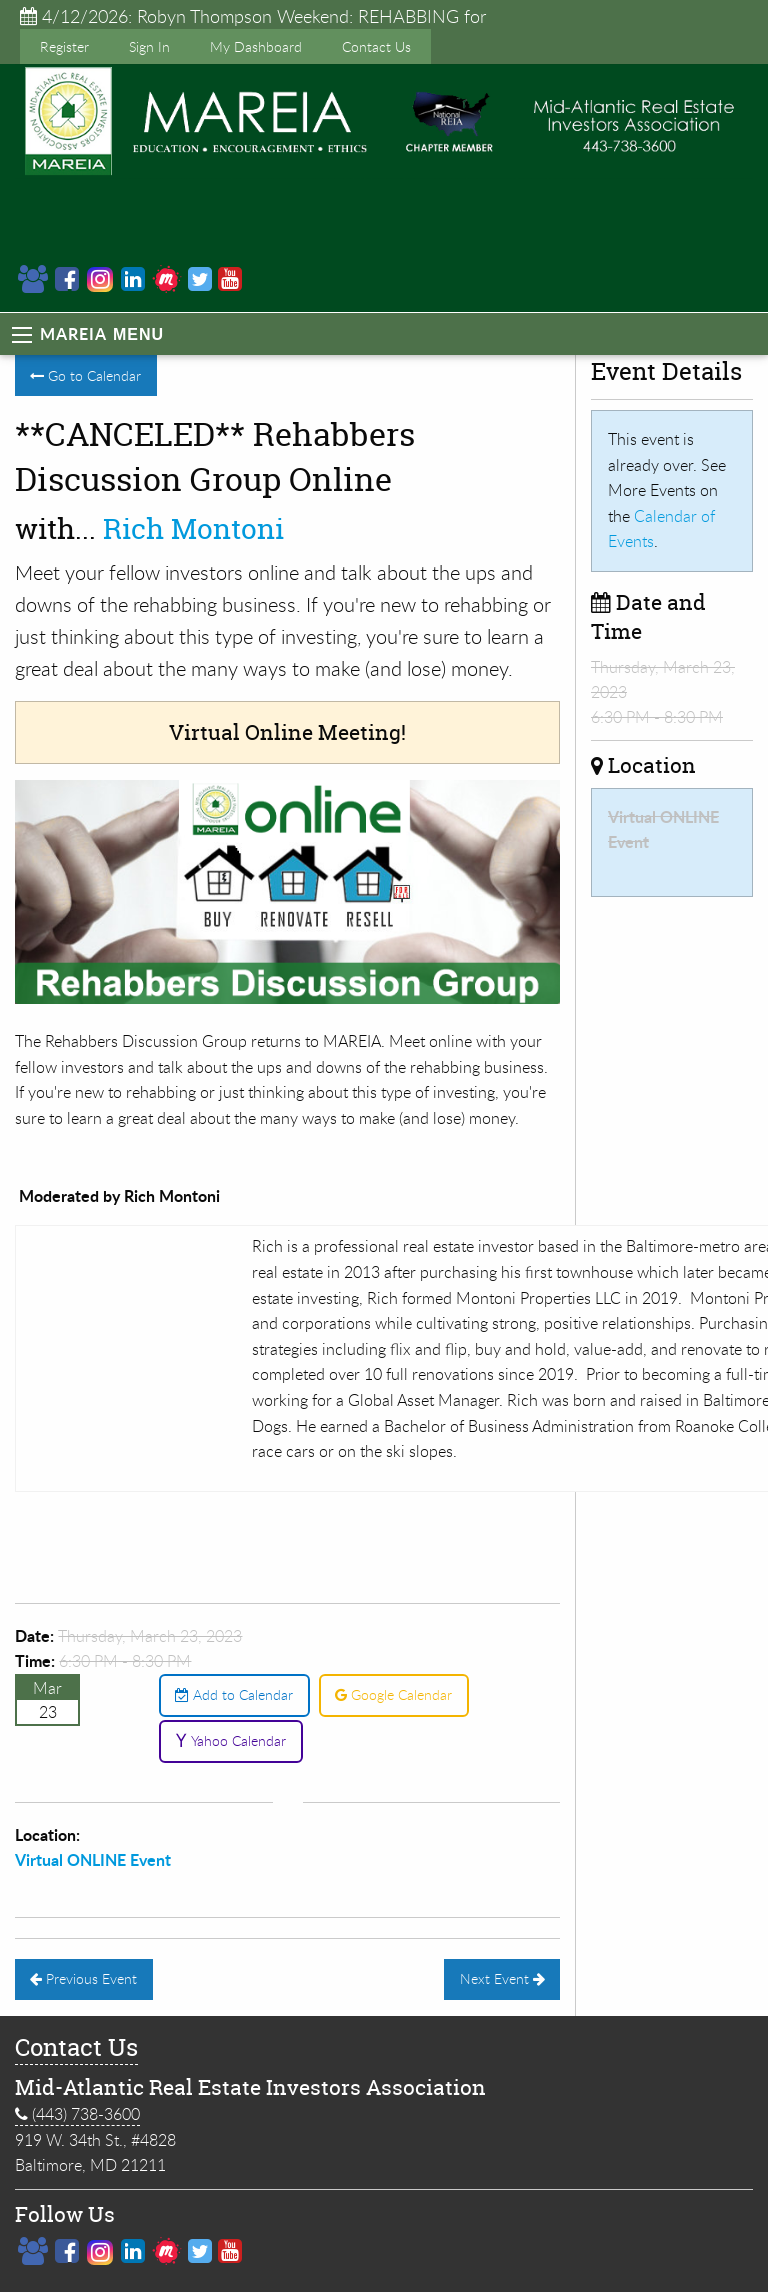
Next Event (502, 1978)
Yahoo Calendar (230, 1740)
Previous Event (83, 1978)
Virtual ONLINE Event (93, 1859)
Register (64, 46)
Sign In (149, 46)
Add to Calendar (234, 1694)
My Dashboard (256, 46)
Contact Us (376, 46)
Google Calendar (393, 1694)
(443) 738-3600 (77, 2114)
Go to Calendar (85, 375)
